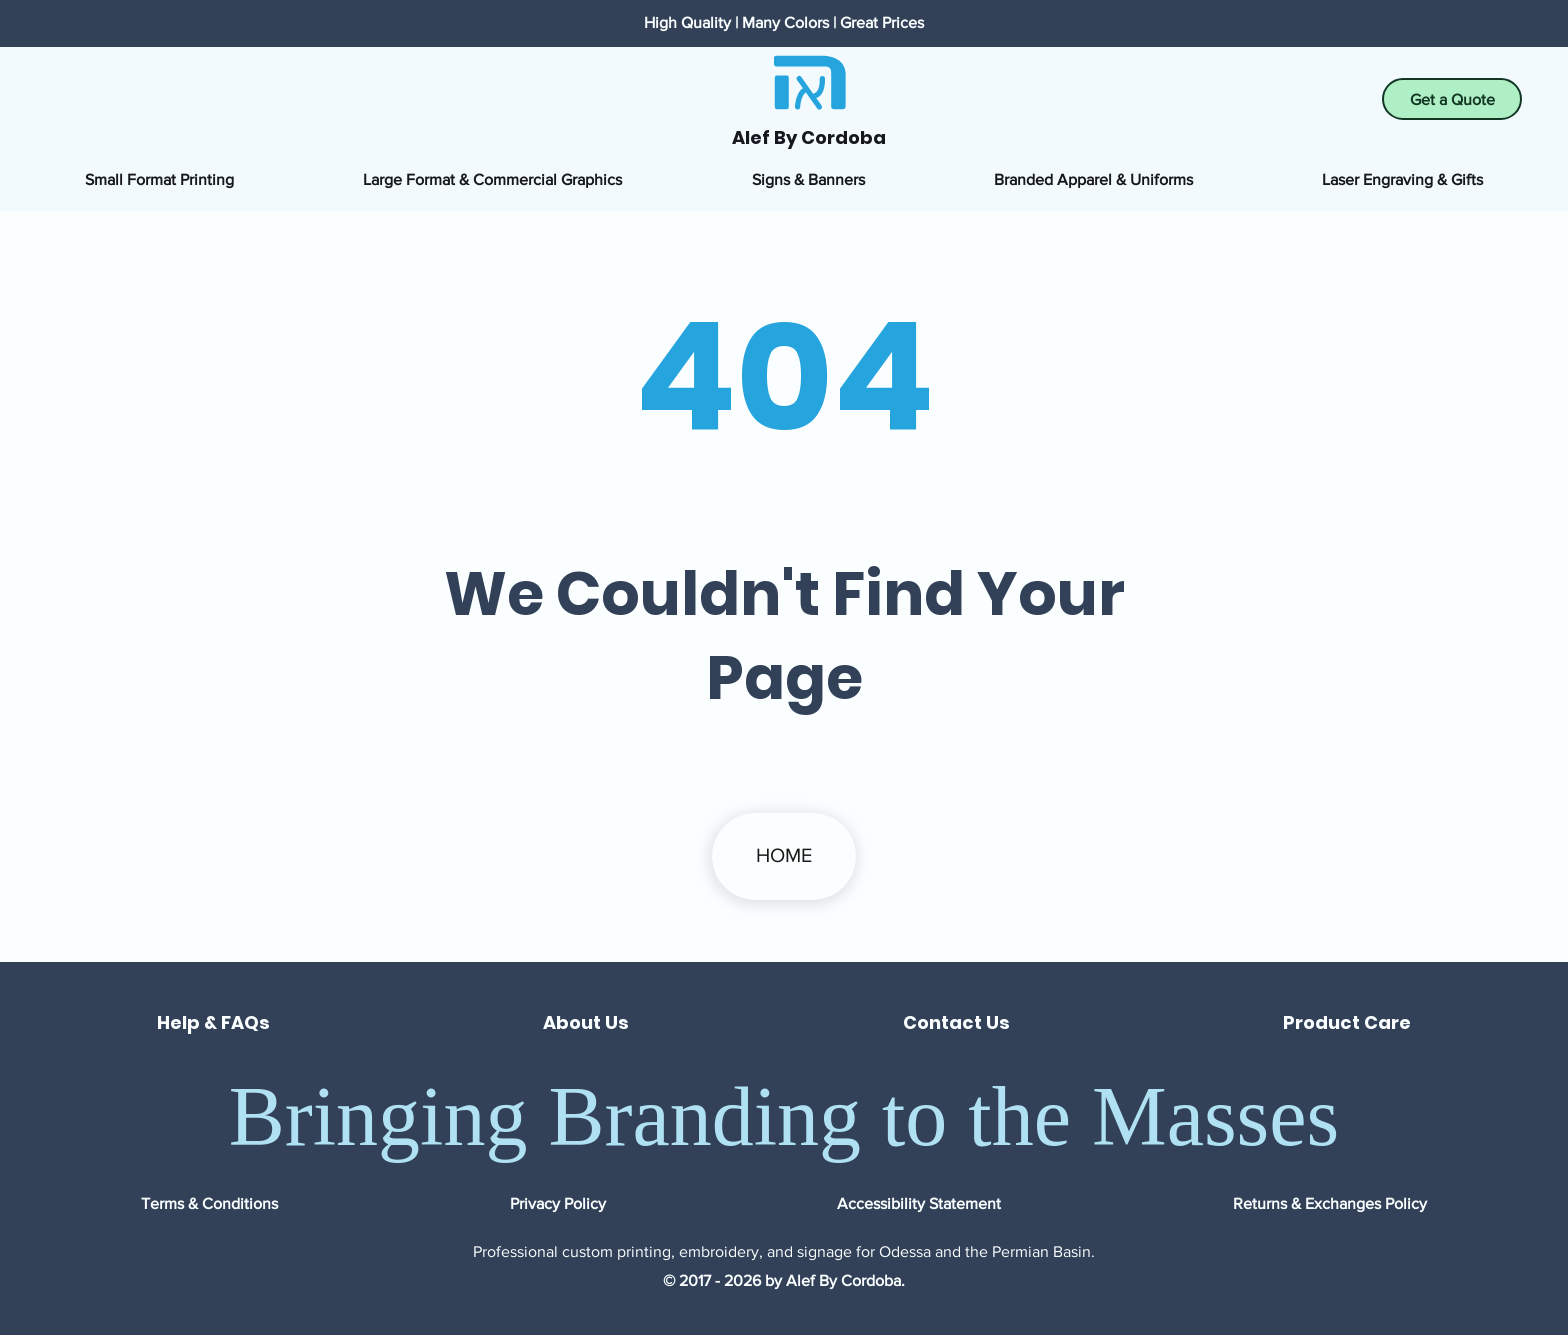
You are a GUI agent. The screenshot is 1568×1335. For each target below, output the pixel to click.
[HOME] (784, 856)
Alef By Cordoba (809, 137)
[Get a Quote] (1452, 99)
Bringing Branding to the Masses (784, 1116)
